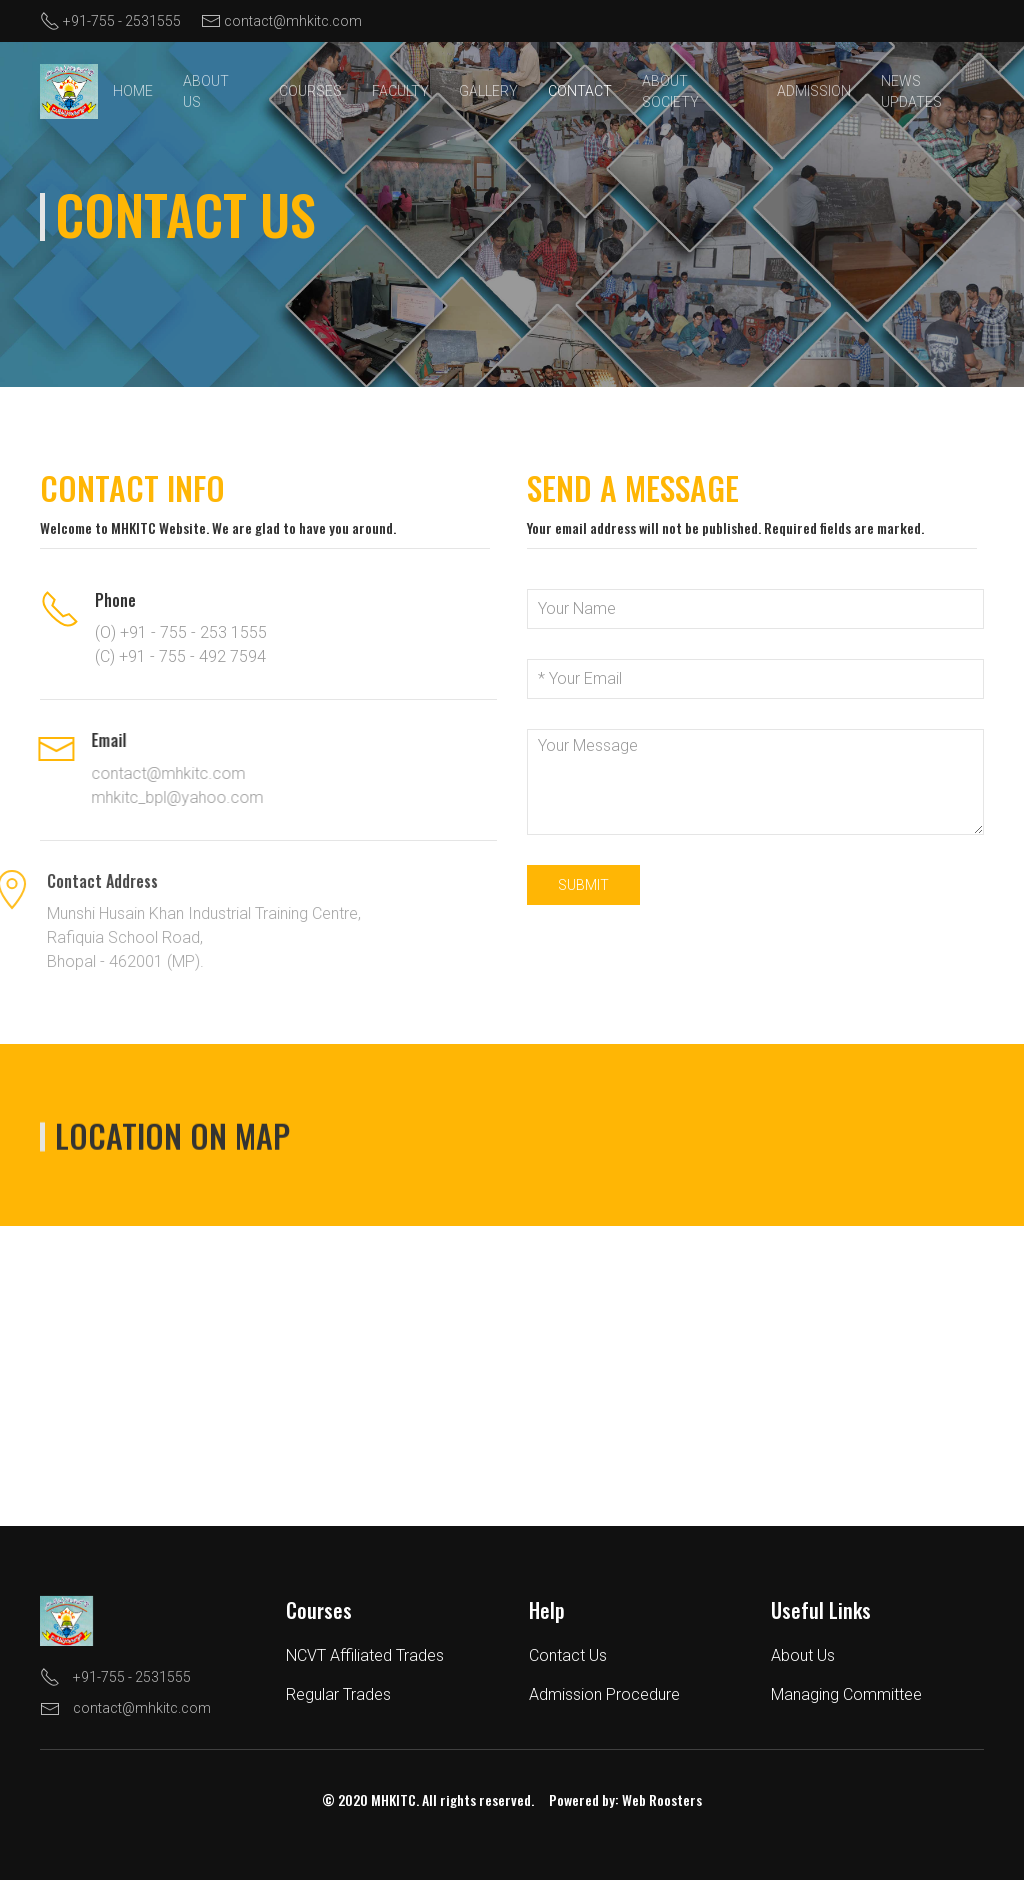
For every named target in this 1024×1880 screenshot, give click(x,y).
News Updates (911, 91)
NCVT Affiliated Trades (356, 1655)
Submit (583, 885)
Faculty (400, 91)
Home (133, 91)
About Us (206, 91)
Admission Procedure (594, 1694)
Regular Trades (329, 1694)
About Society (670, 91)
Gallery (488, 91)
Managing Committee (837, 1694)
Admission (814, 91)
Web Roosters (653, 1799)
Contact (580, 91)
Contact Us (558, 1655)
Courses (310, 91)
